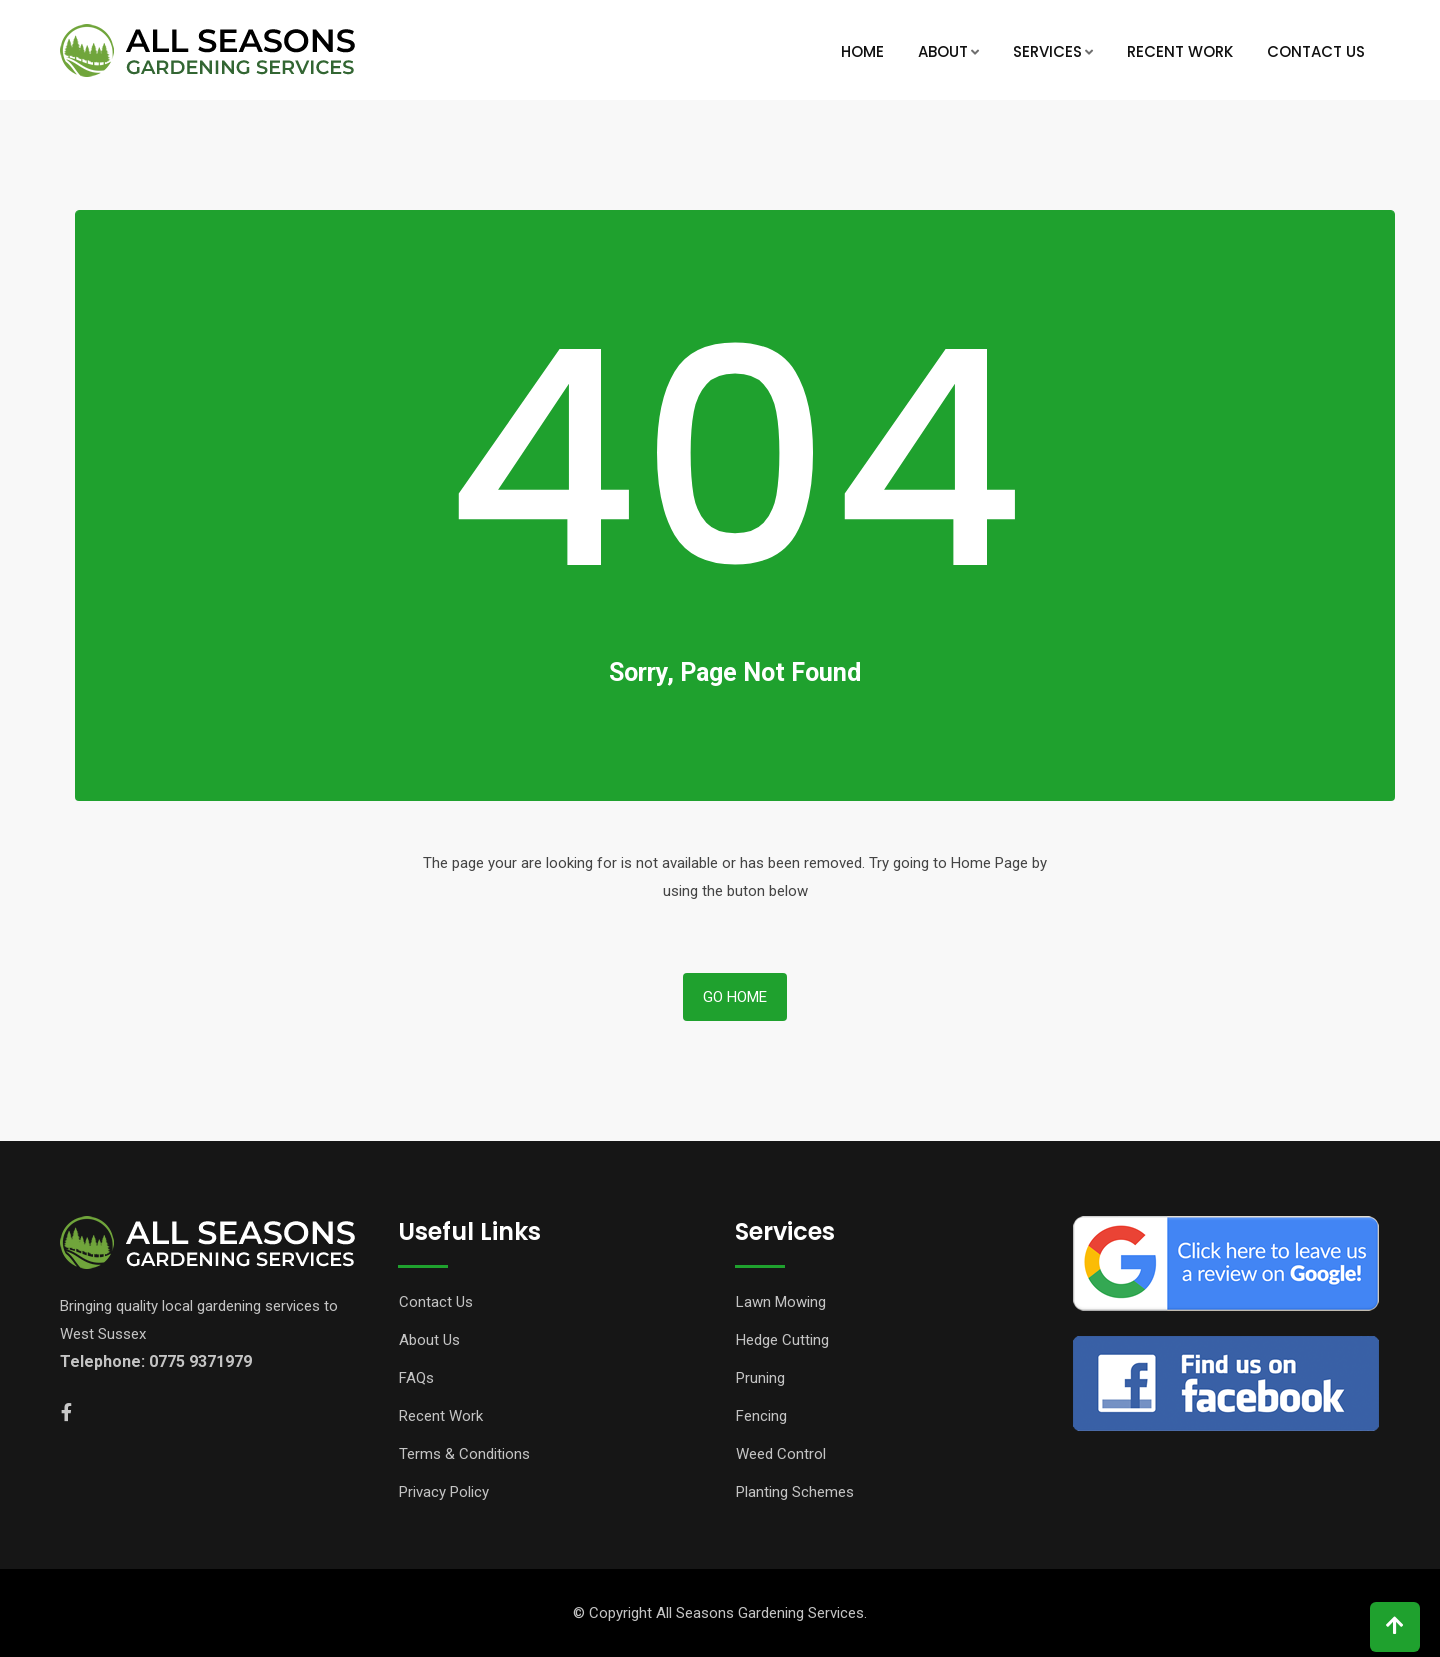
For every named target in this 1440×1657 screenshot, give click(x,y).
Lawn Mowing (781, 1302)
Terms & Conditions (464, 1454)
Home (862, 51)
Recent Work (1180, 51)
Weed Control (781, 1454)
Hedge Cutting (782, 1340)
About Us (429, 1340)
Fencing (761, 1416)
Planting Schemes (795, 1492)
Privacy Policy (444, 1492)
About (943, 51)
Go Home (735, 997)
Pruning (760, 1378)
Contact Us (1316, 51)
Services (1047, 51)
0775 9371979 (200, 1361)
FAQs (416, 1378)
